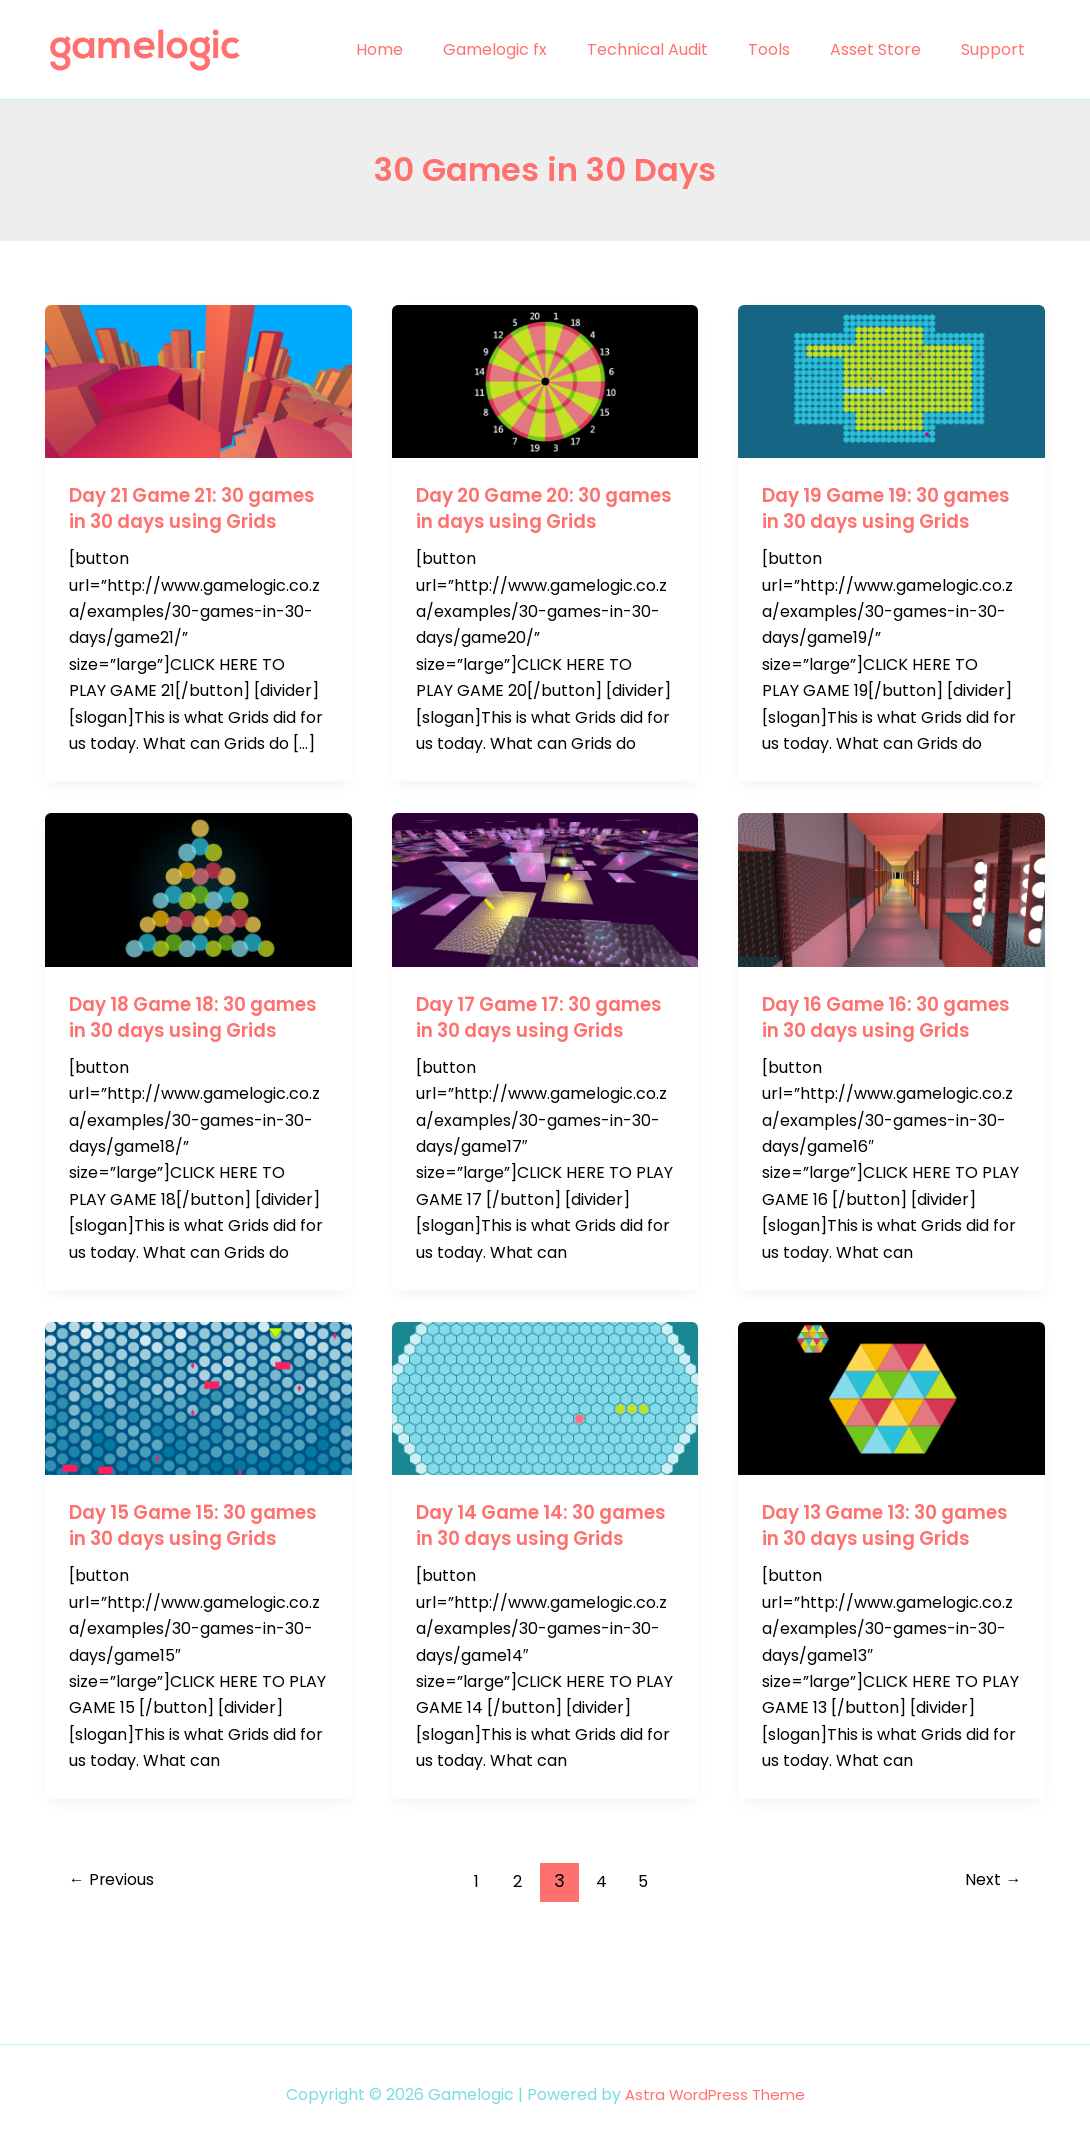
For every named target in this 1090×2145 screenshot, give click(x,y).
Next (989, 1958)
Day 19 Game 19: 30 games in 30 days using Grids (883, 521)
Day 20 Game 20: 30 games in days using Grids (522, 521)
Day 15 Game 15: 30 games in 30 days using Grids (190, 1590)
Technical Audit (675, 49)
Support (997, 49)
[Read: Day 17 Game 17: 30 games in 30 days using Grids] (545, 914)
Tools (789, 49)
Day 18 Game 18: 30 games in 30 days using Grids (190, 1056)
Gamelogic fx (531, 49)
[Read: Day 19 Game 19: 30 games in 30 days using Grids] (891, 380)
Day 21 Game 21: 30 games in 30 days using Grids (190, 521)
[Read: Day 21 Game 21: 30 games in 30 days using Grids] (198, 380)
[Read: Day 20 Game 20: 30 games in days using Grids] (545, 380)
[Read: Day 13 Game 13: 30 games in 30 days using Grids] (891, 1449)
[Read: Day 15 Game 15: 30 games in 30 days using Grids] (198, 1449)
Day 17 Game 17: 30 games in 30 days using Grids (537, 1056)
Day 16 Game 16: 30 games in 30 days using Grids (883, 1056)
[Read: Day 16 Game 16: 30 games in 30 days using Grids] (891, 914)
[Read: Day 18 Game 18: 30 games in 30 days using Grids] (198, 914)
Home (423, 49)
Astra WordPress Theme (714, 2094)
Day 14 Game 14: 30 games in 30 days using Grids (537, 1590)
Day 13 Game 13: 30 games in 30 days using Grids (883, 1590)
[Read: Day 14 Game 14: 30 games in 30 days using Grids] (545, 1449)
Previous (118, 1958)
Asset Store (887, 49)
